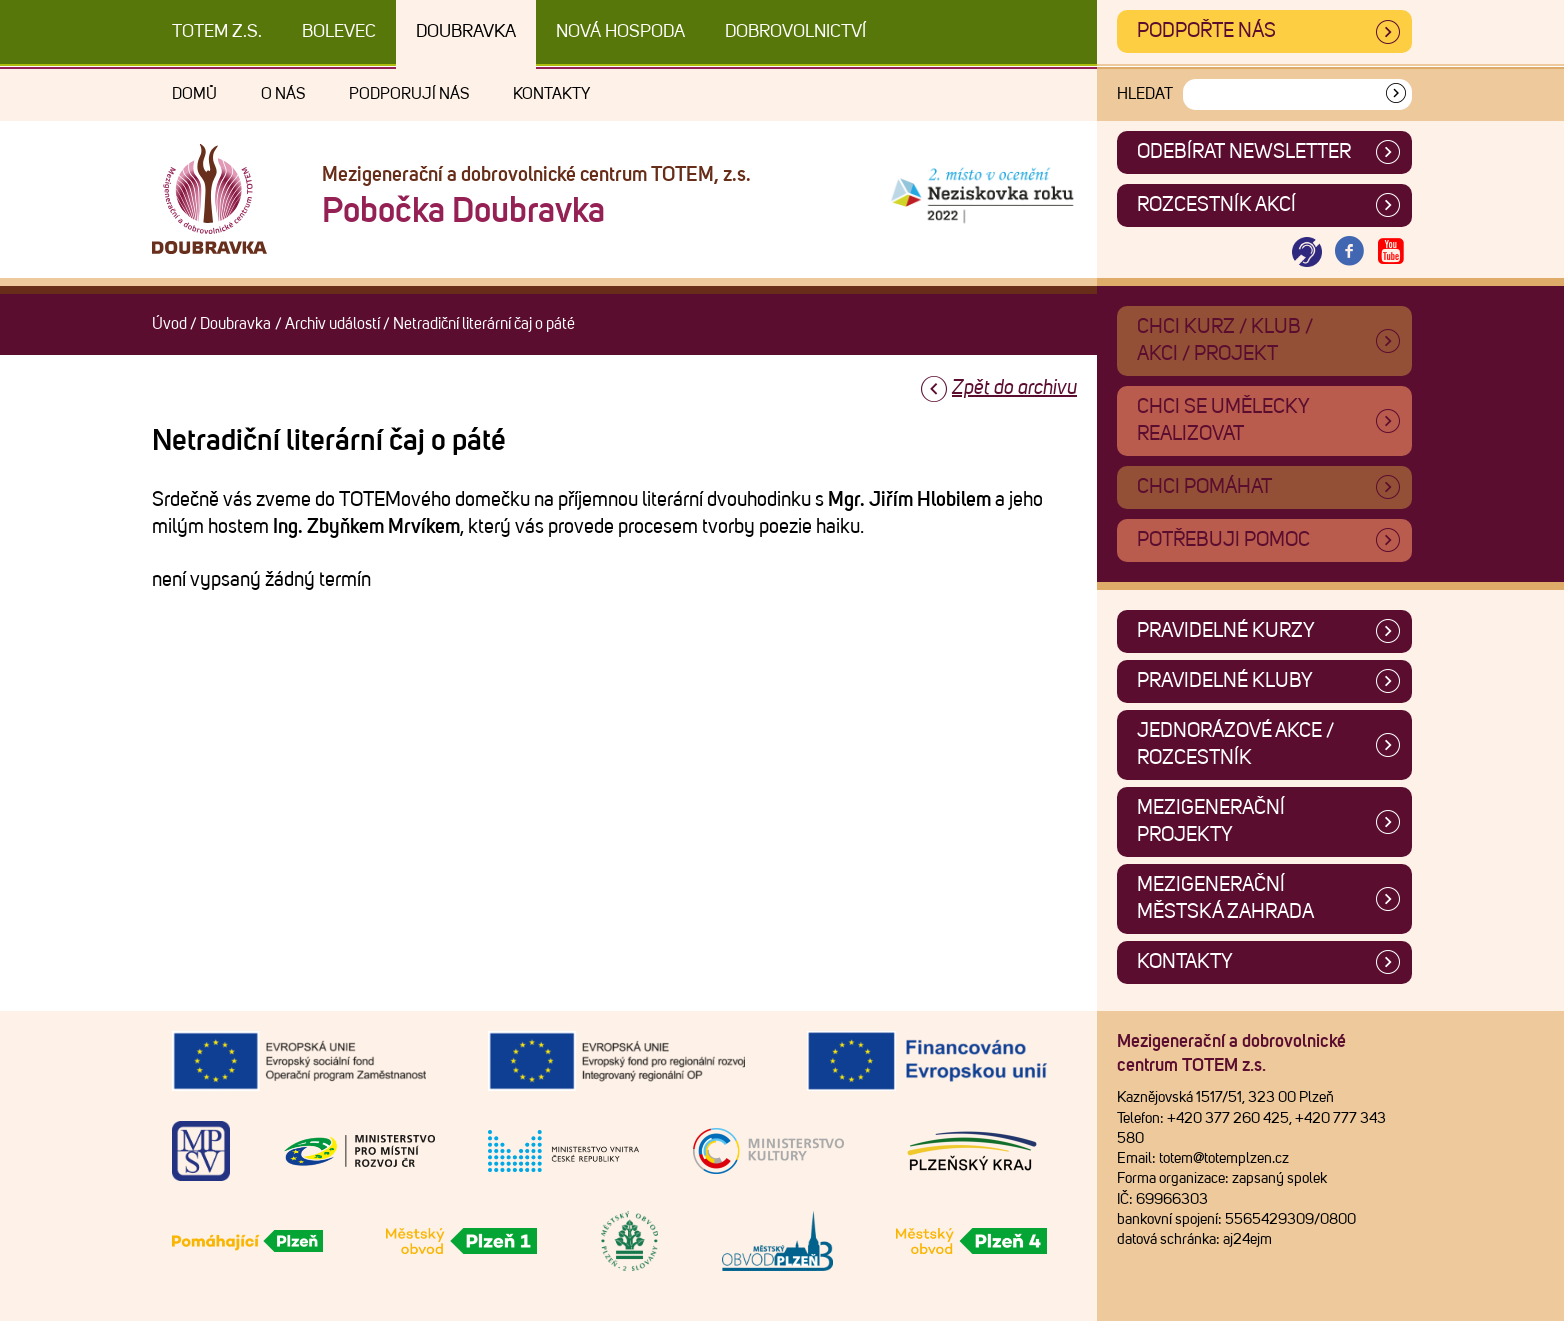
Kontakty (551, 94)
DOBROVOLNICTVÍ (795, 32)
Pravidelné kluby (1225, 681)
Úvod (169, 324)
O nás (283, 94)
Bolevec (339, 32)
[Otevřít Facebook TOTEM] (1349, 252)
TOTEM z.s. (217, 32)
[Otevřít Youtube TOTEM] (1391, 252)
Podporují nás (409, 94)
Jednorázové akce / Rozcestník (1235, 744)
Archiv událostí (332, 324)
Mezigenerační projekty (1211, 821)
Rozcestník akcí (1216, 205)
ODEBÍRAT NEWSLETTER (1244, 152)
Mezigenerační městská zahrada (1225, 898)
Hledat (1145, 94)
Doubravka (466, 32)
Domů (194, 94)
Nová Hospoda (620, 32)
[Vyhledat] (1396, 94)
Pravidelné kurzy (1226, 631)
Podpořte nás (1206, 31)
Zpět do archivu (1014, 388)
